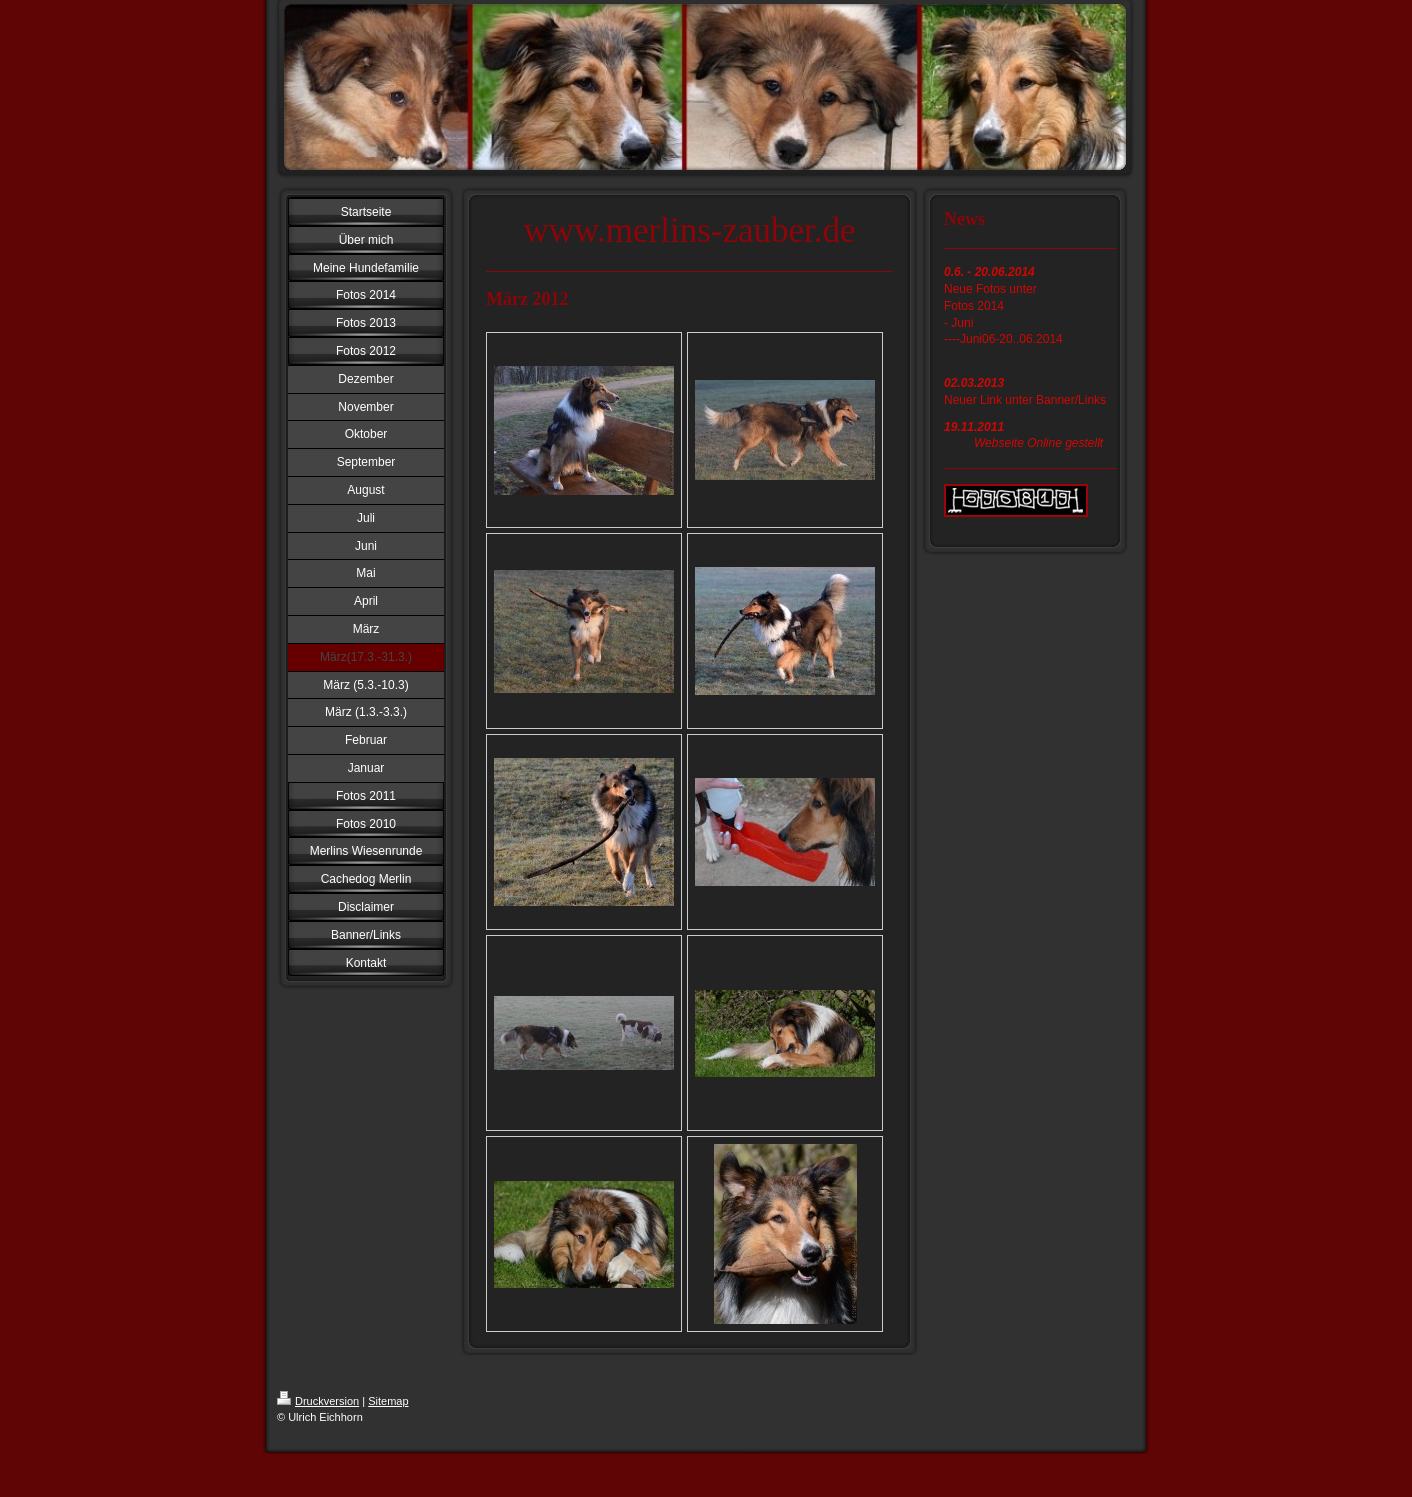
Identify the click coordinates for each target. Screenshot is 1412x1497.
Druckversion (318, 1401)
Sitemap (388, 1401)
